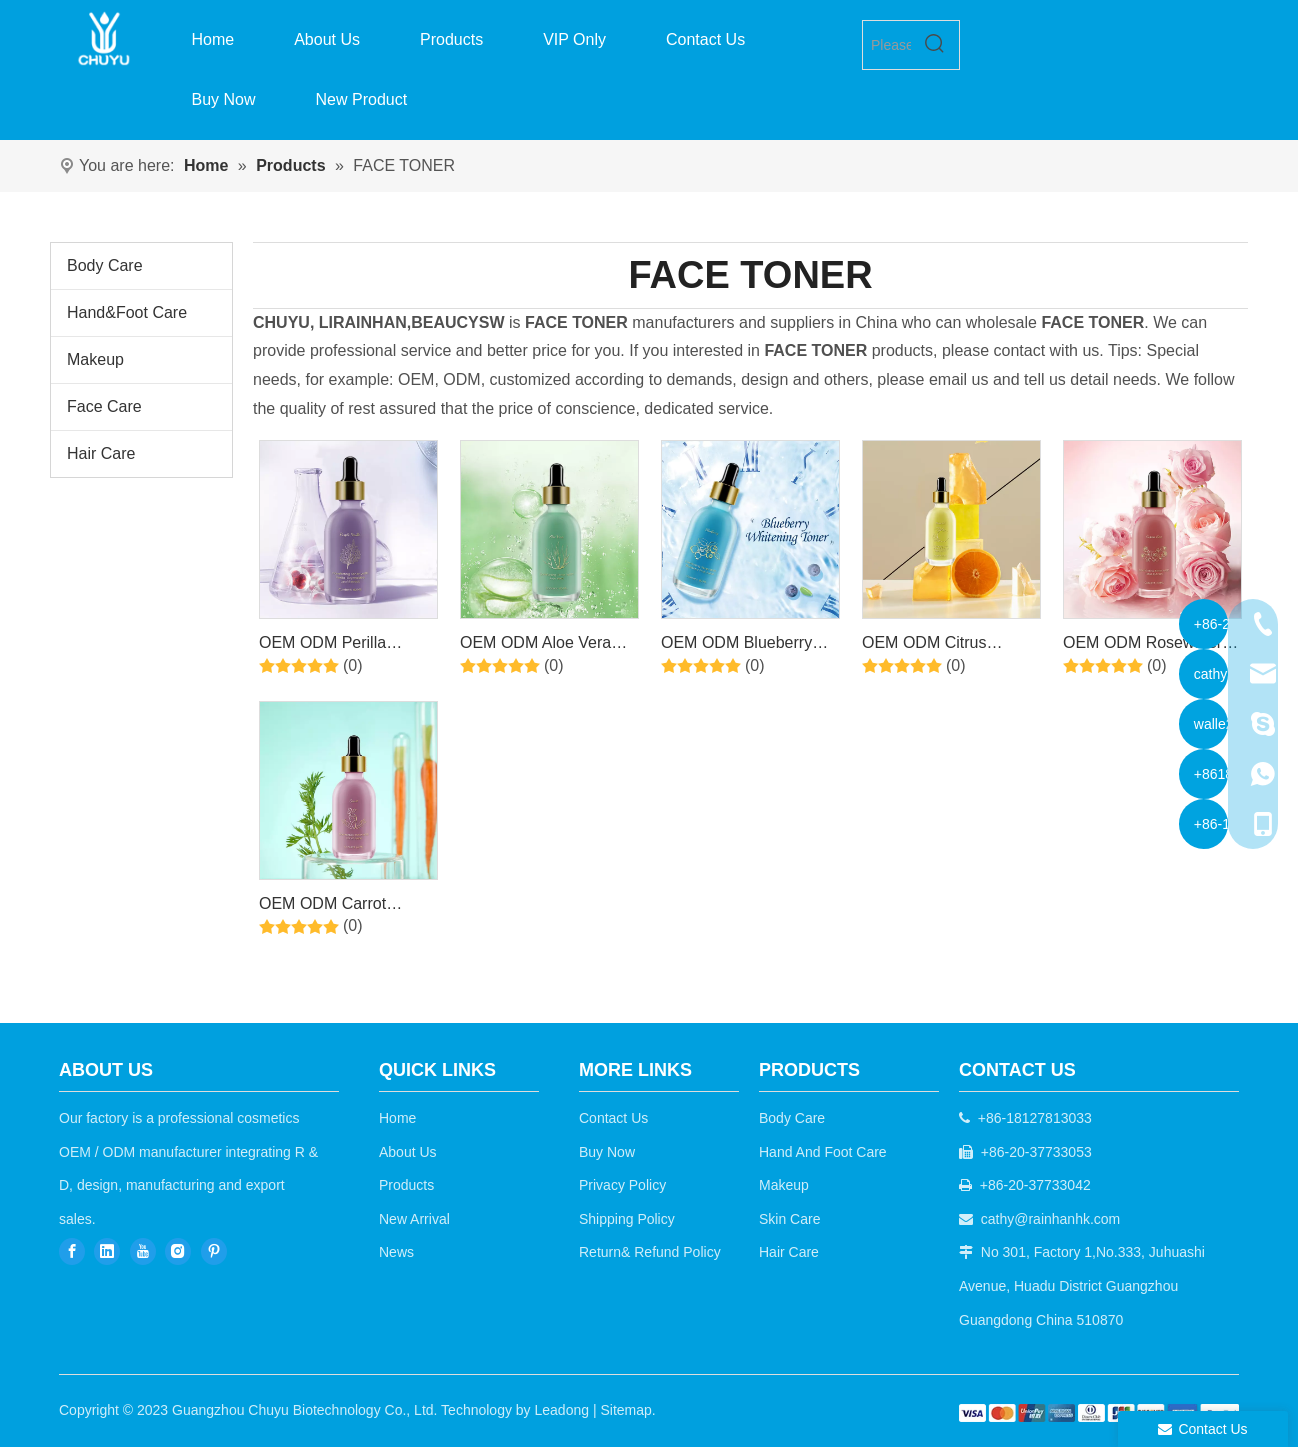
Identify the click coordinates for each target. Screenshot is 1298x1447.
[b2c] (1099, 1412)
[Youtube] (143, 1250)
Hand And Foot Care (823, 1152)
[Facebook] (72, 1250)
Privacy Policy (622, 1185)
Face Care (104, 406)
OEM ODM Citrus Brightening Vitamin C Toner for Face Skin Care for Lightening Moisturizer (951, 646)
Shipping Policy (627, 1219)
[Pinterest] (214, 1250)
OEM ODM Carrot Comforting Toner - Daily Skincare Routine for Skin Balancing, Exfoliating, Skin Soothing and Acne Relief (345, 907)
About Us (408, 1152)
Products (406, 1185)
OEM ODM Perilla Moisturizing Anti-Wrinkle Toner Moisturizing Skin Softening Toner (346, 646)
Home (397, 1118)
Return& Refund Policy (650, 1252)
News (396, 1252)
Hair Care (101, 453)
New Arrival (414, 1219)
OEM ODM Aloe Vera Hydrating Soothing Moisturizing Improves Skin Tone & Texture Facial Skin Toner (538, 646)
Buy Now (607, 1152)
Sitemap (625, 1410)
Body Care (105, 265)
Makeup (95, 359)
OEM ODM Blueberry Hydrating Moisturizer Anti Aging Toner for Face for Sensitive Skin (743, 646)
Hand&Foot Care (127, 312)
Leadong (562, 1410)
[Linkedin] (107, 1250)
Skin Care (789, 1219)
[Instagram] (178, 1250)
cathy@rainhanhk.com (1051, 1219)
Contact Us (613, 1118)
